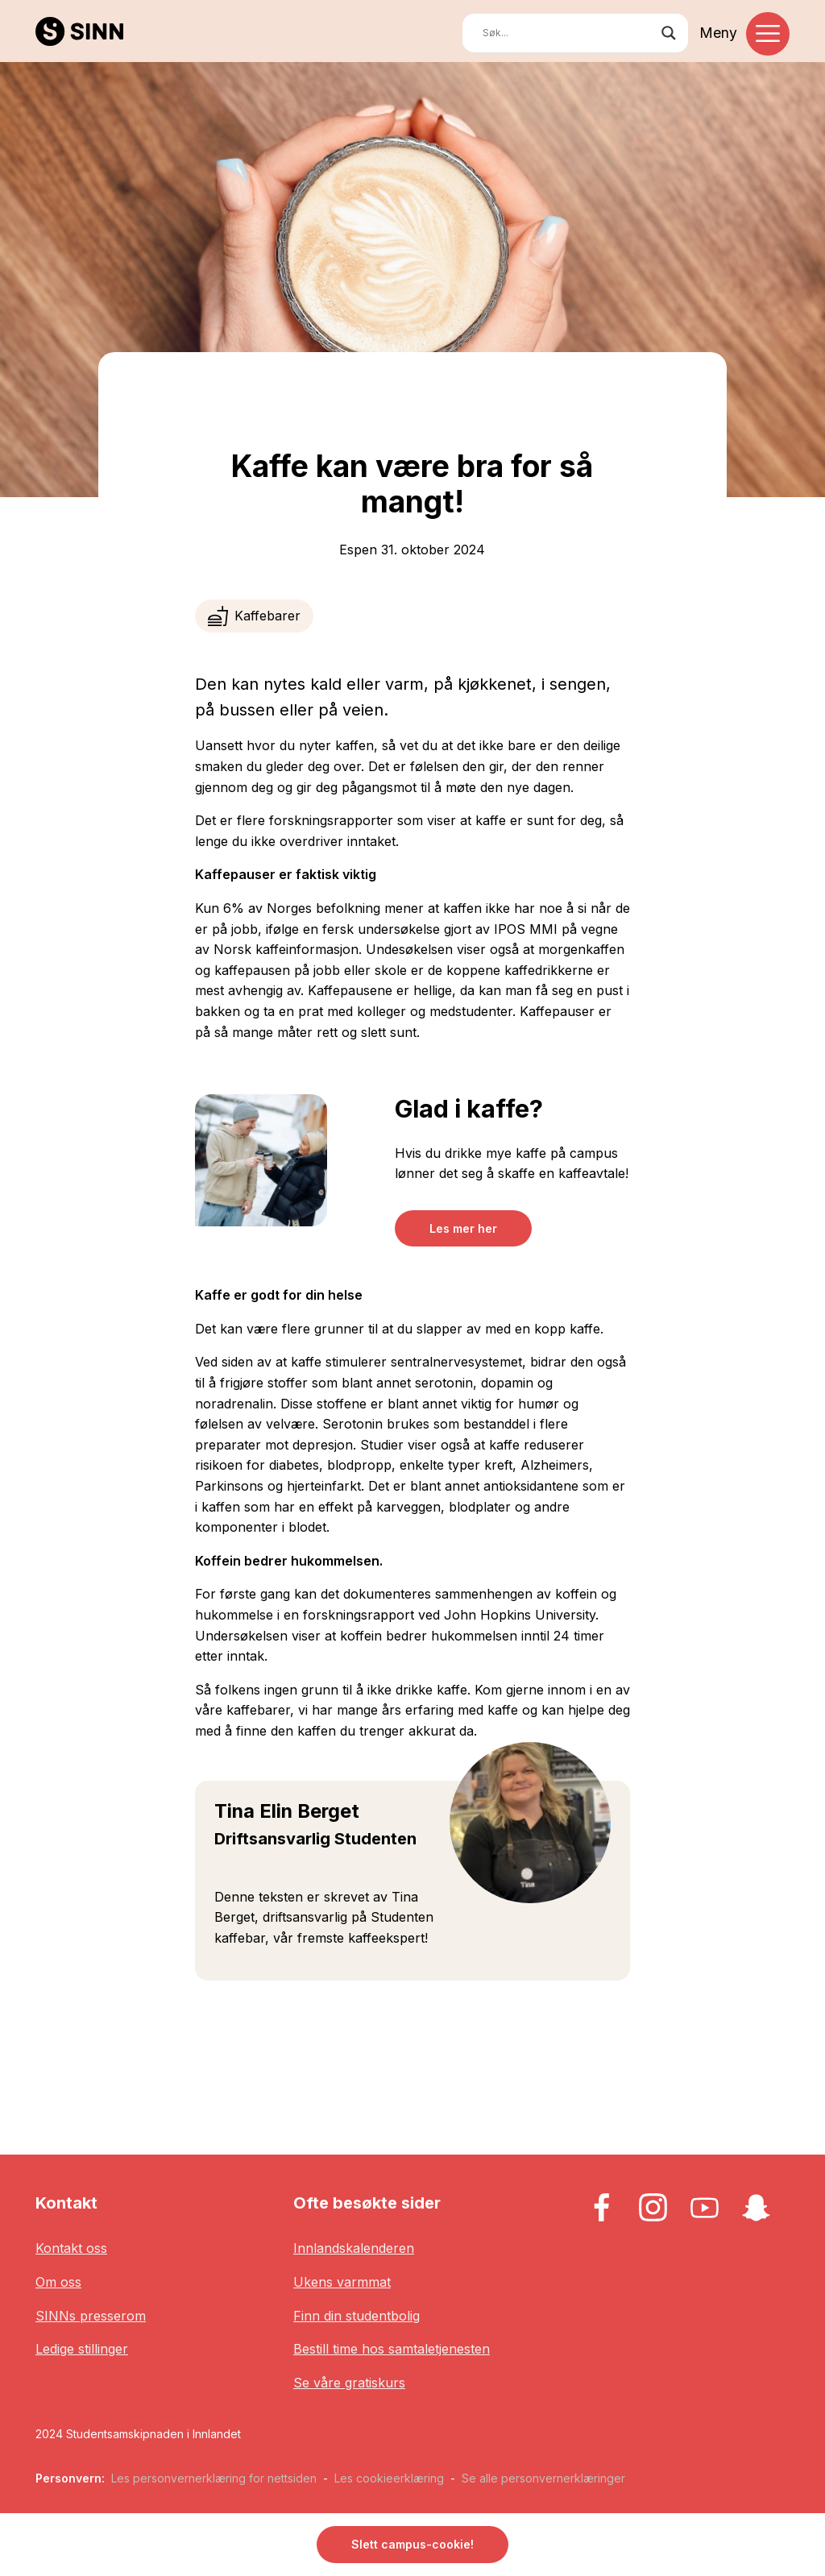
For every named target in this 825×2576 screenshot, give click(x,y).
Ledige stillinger (81, 2349)
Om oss (58, 2282)
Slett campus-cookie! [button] (412, 2544)
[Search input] (568, 33)
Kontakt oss (71, 2248)
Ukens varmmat (342, 2282)
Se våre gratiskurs (349, 2383)
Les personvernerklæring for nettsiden (214, 2478)
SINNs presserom (90, 2316)
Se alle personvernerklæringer (543, 2478)
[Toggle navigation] (768, 34)
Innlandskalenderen (353, 2248)
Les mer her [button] (463, 1228)
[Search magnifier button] (668, 33)
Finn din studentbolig (356, 2316)
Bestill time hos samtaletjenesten (391, 2349)
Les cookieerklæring (389, 2478)
